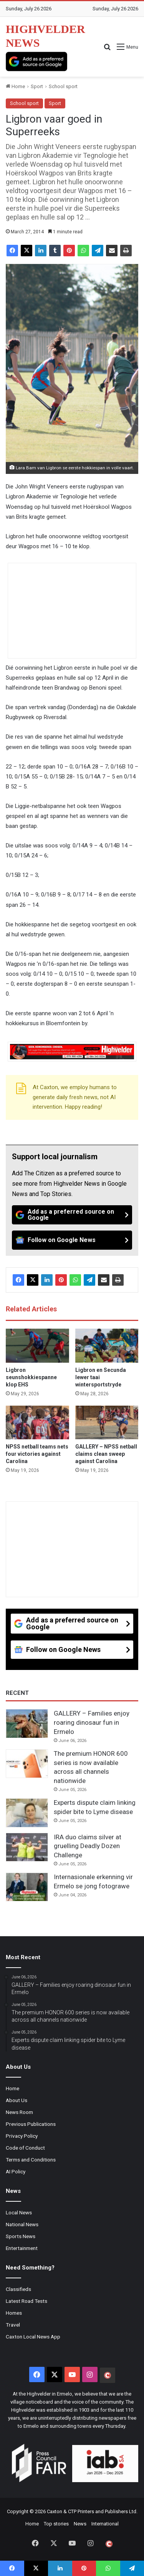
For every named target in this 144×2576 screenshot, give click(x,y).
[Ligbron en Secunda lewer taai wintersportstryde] (107, 1346)
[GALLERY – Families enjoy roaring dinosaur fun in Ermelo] (27, 1723)
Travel (13, 2325)
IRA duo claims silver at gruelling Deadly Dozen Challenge (87, 1846)
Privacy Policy (22, 2136)
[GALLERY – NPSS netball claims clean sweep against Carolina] (107, 1423)
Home (15, 86)
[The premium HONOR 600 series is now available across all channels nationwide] (27, 1763)
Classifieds (18, 2289)
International (105, 2524)
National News (22, 2224)
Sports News (20, 2236)
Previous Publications (31, 2124)
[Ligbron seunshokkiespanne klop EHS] (37, 1346)
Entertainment (22, 2248)
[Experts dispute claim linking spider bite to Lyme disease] (27, 1812)
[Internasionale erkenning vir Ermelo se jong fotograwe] (27, 1887)
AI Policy (15, 2171)
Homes (14, 2313)
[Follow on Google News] (72, 1240)
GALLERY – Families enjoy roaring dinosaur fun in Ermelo (91, 1722)
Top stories (56, 2524)
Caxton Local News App (33, 2336)
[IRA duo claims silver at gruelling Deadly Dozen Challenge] (27, 1847)
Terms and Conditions (31, 2159)
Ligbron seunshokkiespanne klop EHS (31, 1377)
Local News (19, 2212)
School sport (63, 86)
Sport (37, 86)
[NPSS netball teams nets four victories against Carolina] (37, 1423)
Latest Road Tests (26, 2301)
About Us (16, 2100)
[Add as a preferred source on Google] (36, 61)
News (80, 2524)
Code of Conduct (25, 2148)
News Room (19, 2112)
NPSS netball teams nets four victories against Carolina (37, 1454)
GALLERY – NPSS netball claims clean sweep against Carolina (106, 1454)
